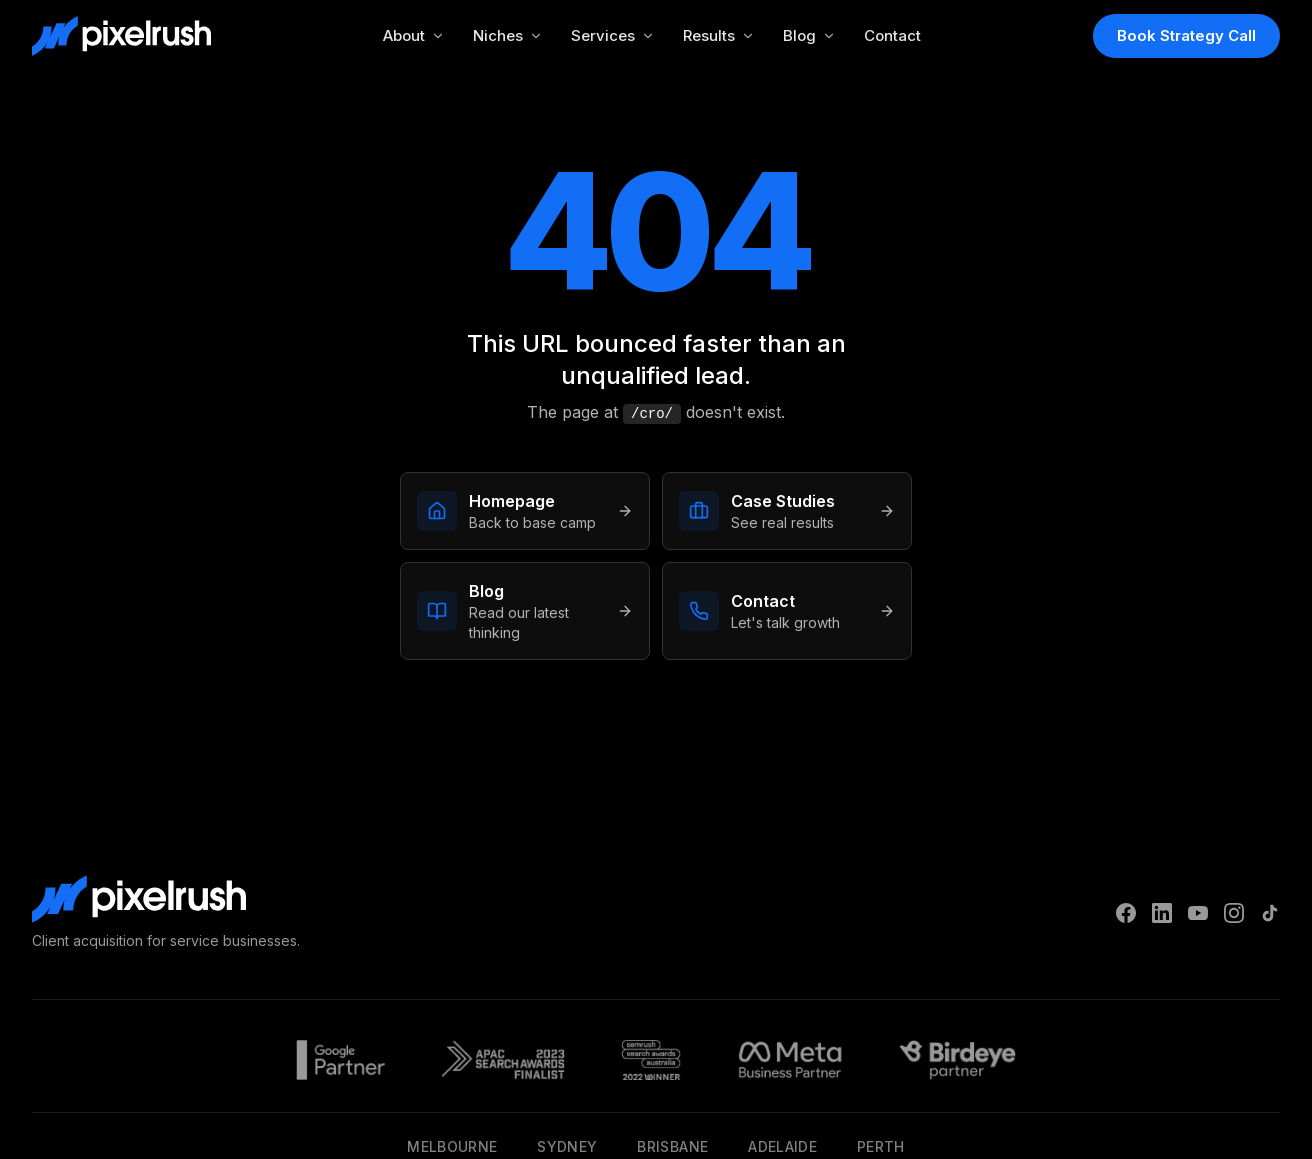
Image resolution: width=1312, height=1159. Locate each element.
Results (719, 35)
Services (613, 35)
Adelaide (782, 1146)
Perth (881, 1146)
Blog (809, 35)
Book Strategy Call (1186, 35)
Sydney (567, 1146)
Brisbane (672, 1146)
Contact (892, 35)
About (414, 35)
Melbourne (452, 1146)
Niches (508, 35)
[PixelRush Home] (121, 36)
